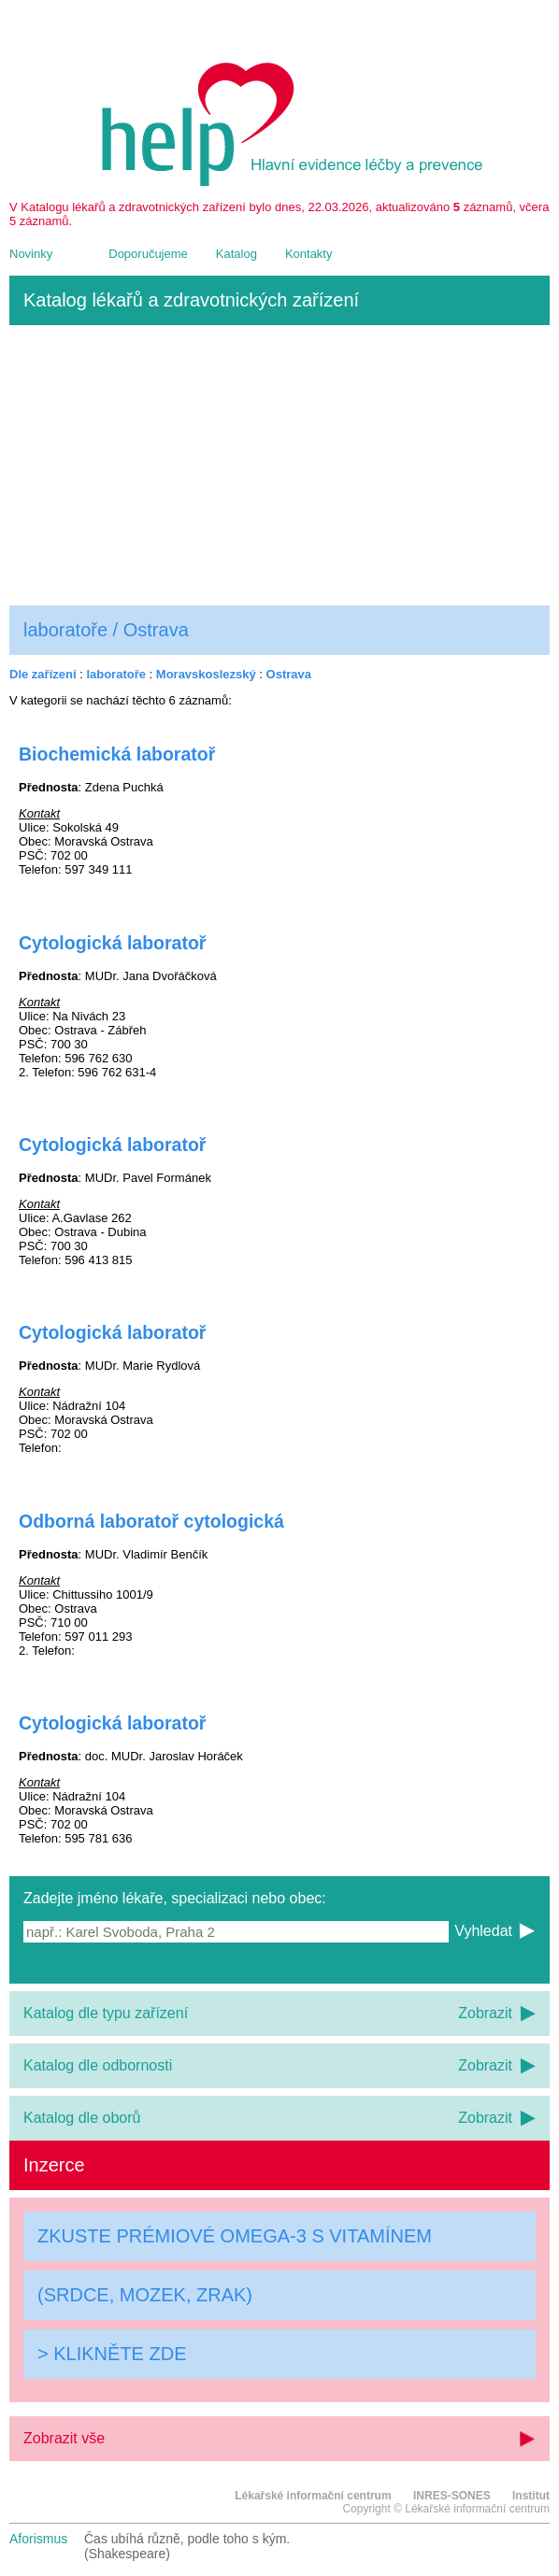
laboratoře (116, 674)
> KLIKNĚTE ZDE (112, 2353)
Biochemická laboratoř (117, 754)
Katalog (236, 254)
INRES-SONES (452, 2495)
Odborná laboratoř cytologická (151, 1521)
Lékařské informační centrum (313, 2495)
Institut (531, 2495)
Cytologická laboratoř (112, 942)
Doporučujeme (148, 254)
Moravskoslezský (206, 674)
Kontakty (309, 254)
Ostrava (288, 674)
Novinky (30, 254)
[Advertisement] (279, 465)
